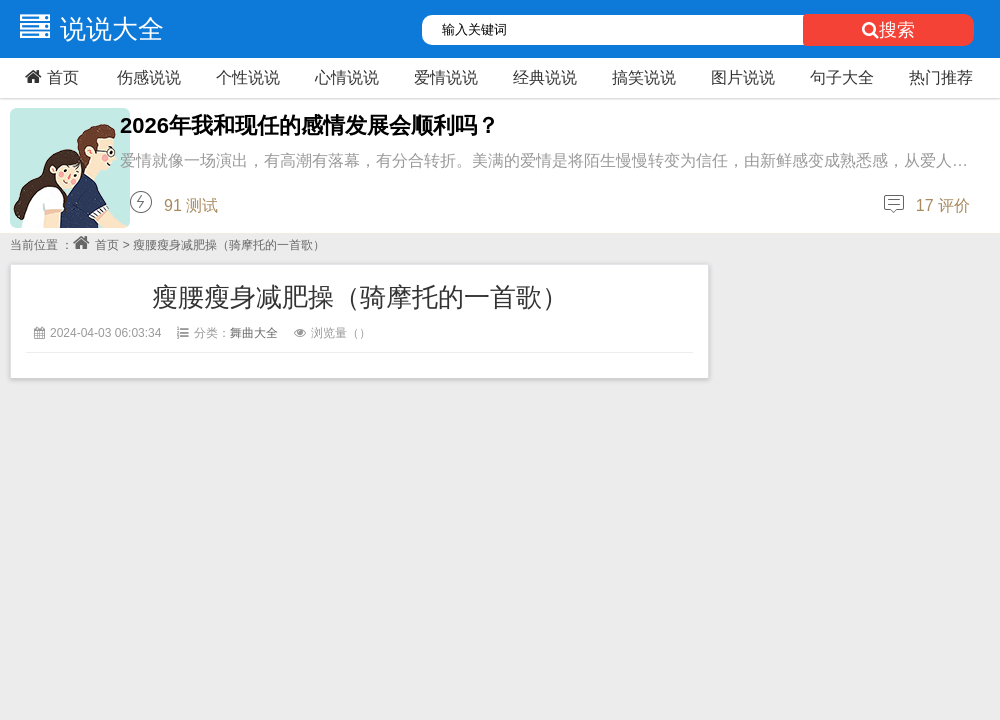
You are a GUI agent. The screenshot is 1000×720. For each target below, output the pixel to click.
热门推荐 (941, 77)
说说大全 (87, 29)
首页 (49, 77)
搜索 (888, 30)
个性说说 (248, 77)
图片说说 (743, 77)
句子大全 (842, 77)
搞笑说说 (644, 77)
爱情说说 (446, 77)
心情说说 (347, 77)
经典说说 (545, 77)
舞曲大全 (254, 333)
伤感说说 (149, 77)
